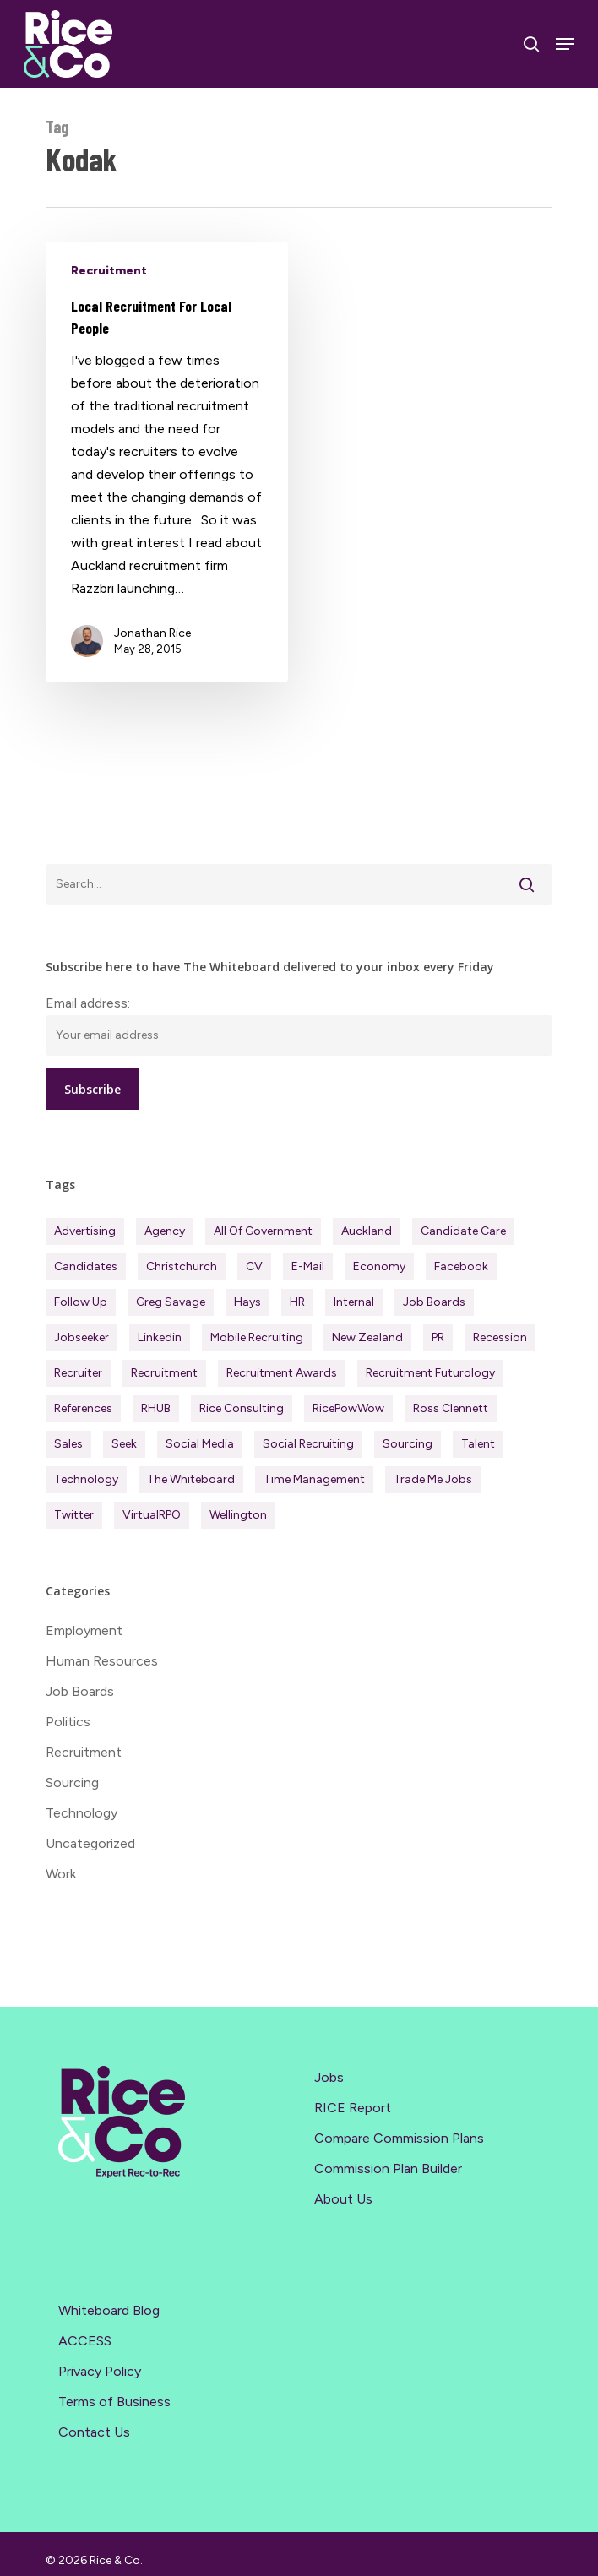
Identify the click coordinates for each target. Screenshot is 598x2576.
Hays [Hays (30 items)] (247, 1302)
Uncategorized (90, 1843)
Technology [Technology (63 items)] (86, 1479)
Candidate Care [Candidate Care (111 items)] (463, 1231)
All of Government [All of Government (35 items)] (263, 1231)
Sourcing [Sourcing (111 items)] (407, 1444)
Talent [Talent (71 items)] (478, 1444)
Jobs (329, 2077)
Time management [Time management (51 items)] (314, 1479)
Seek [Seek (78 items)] (124, 1444)
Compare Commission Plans (399, 2138)
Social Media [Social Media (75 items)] (200, 1444)
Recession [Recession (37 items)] (500, 1337)
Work (61, 1874)
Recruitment (109, 271)
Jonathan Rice (152, 633)
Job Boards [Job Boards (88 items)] (434, 1302)
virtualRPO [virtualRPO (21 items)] (151, 1515)
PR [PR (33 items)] (438, 1337)
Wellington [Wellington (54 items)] (238, 1515)
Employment (84, 1630)
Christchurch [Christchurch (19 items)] (181, 1266)
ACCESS (84, 2341)
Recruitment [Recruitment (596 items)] (164, 1373)
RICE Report (352, 2108)
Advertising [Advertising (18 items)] (85, 1231)
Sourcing (72, 1782)
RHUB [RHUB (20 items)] (156, 1408)
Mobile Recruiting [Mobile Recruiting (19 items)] (256, 1337)
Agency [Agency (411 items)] (164, 1231)
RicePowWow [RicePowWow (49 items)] (348, 1408)
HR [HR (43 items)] (297, 1302)
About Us (343, 2199)
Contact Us (94, 2432)
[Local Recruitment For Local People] (167, 462)
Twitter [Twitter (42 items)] (74, 1515)
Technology (81, 1813)
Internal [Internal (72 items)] (354, 1302)
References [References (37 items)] (83, 1408)
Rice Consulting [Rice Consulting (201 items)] (241, 1408)
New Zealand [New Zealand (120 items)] (367, 1337)
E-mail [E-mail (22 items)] (307, 1266)
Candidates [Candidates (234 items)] (85, 1266)
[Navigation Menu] (565, 43)
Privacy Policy (99, 2371)
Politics (68, 1722)
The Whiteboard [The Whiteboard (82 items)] (191, 1479)
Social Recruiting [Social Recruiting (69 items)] (308, 1444)
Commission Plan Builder (388, 2168)
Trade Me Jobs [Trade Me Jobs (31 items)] (433, 1479)
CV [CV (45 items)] (254, 1266)
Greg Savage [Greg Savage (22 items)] (170, 1302)
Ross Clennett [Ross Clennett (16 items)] (450, 1408)
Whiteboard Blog (109, 2310)
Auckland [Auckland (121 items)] (366, 1231)
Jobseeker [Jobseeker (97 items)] (81, 1337)
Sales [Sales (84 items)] (68, 1444)
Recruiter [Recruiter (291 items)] (78, 1373)
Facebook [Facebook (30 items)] (461, 1266)
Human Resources (102, 1661)
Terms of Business (114, 2402)
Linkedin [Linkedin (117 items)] (160, 1337)
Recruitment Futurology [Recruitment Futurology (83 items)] (430, 1373)
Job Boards (80, 1691)
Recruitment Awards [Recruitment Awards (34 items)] (281, 1373)
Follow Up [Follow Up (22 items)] (80, 1302)
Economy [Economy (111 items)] (379, 1266)
